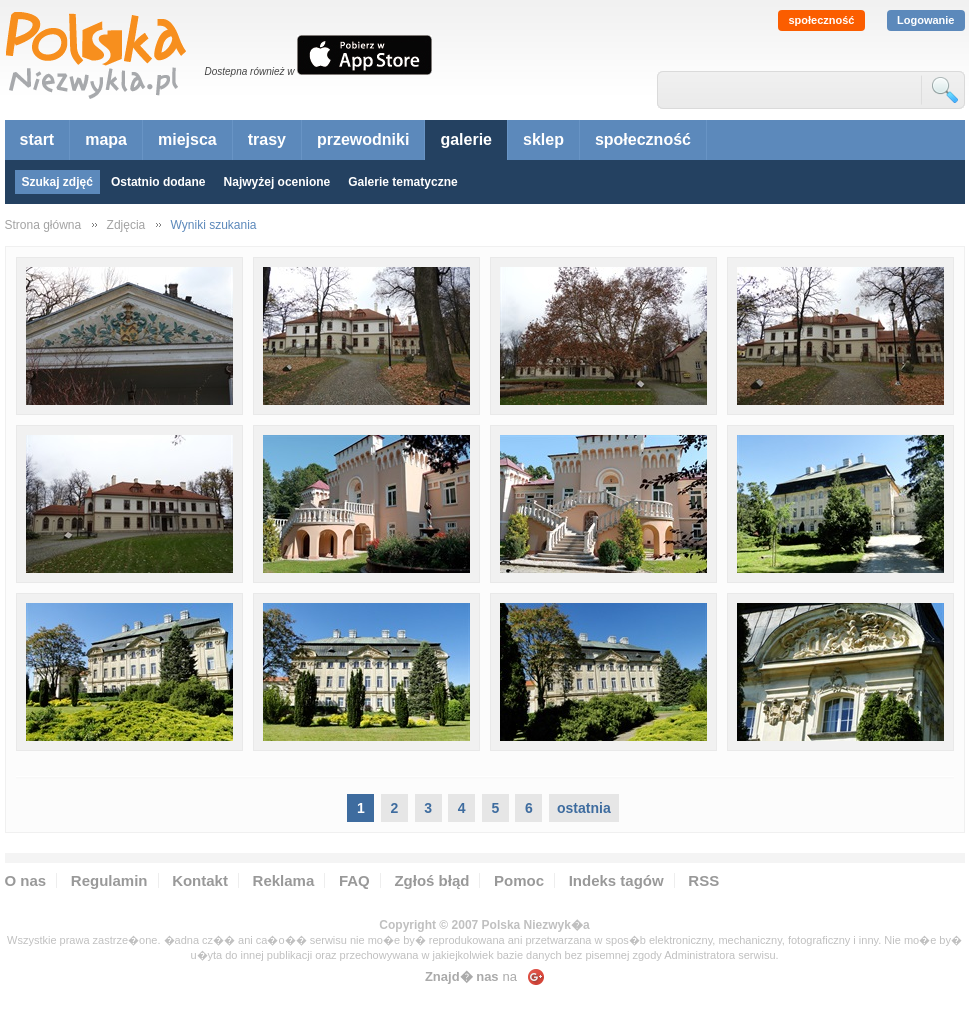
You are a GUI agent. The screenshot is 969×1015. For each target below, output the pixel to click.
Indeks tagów (616, 880)
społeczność (821, 20)
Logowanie (925, 20)
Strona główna (43, 225)
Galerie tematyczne (402, 182)
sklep (543, 139)
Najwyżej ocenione (277, 182)
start (37, 139)
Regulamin (109, 880)
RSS (703, 880)
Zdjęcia (126, 225)
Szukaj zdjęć (57, 182)
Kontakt (200, 880)
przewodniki (363, 139)
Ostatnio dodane (158, 182)
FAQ (354, 880)
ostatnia (584, 808)
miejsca (187, 139)
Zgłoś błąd (431, 880)
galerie (466, 139)
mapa (106, 139)
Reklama (284, 880)
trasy (267, 139)
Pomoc (519, 880)
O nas (26, 880)
